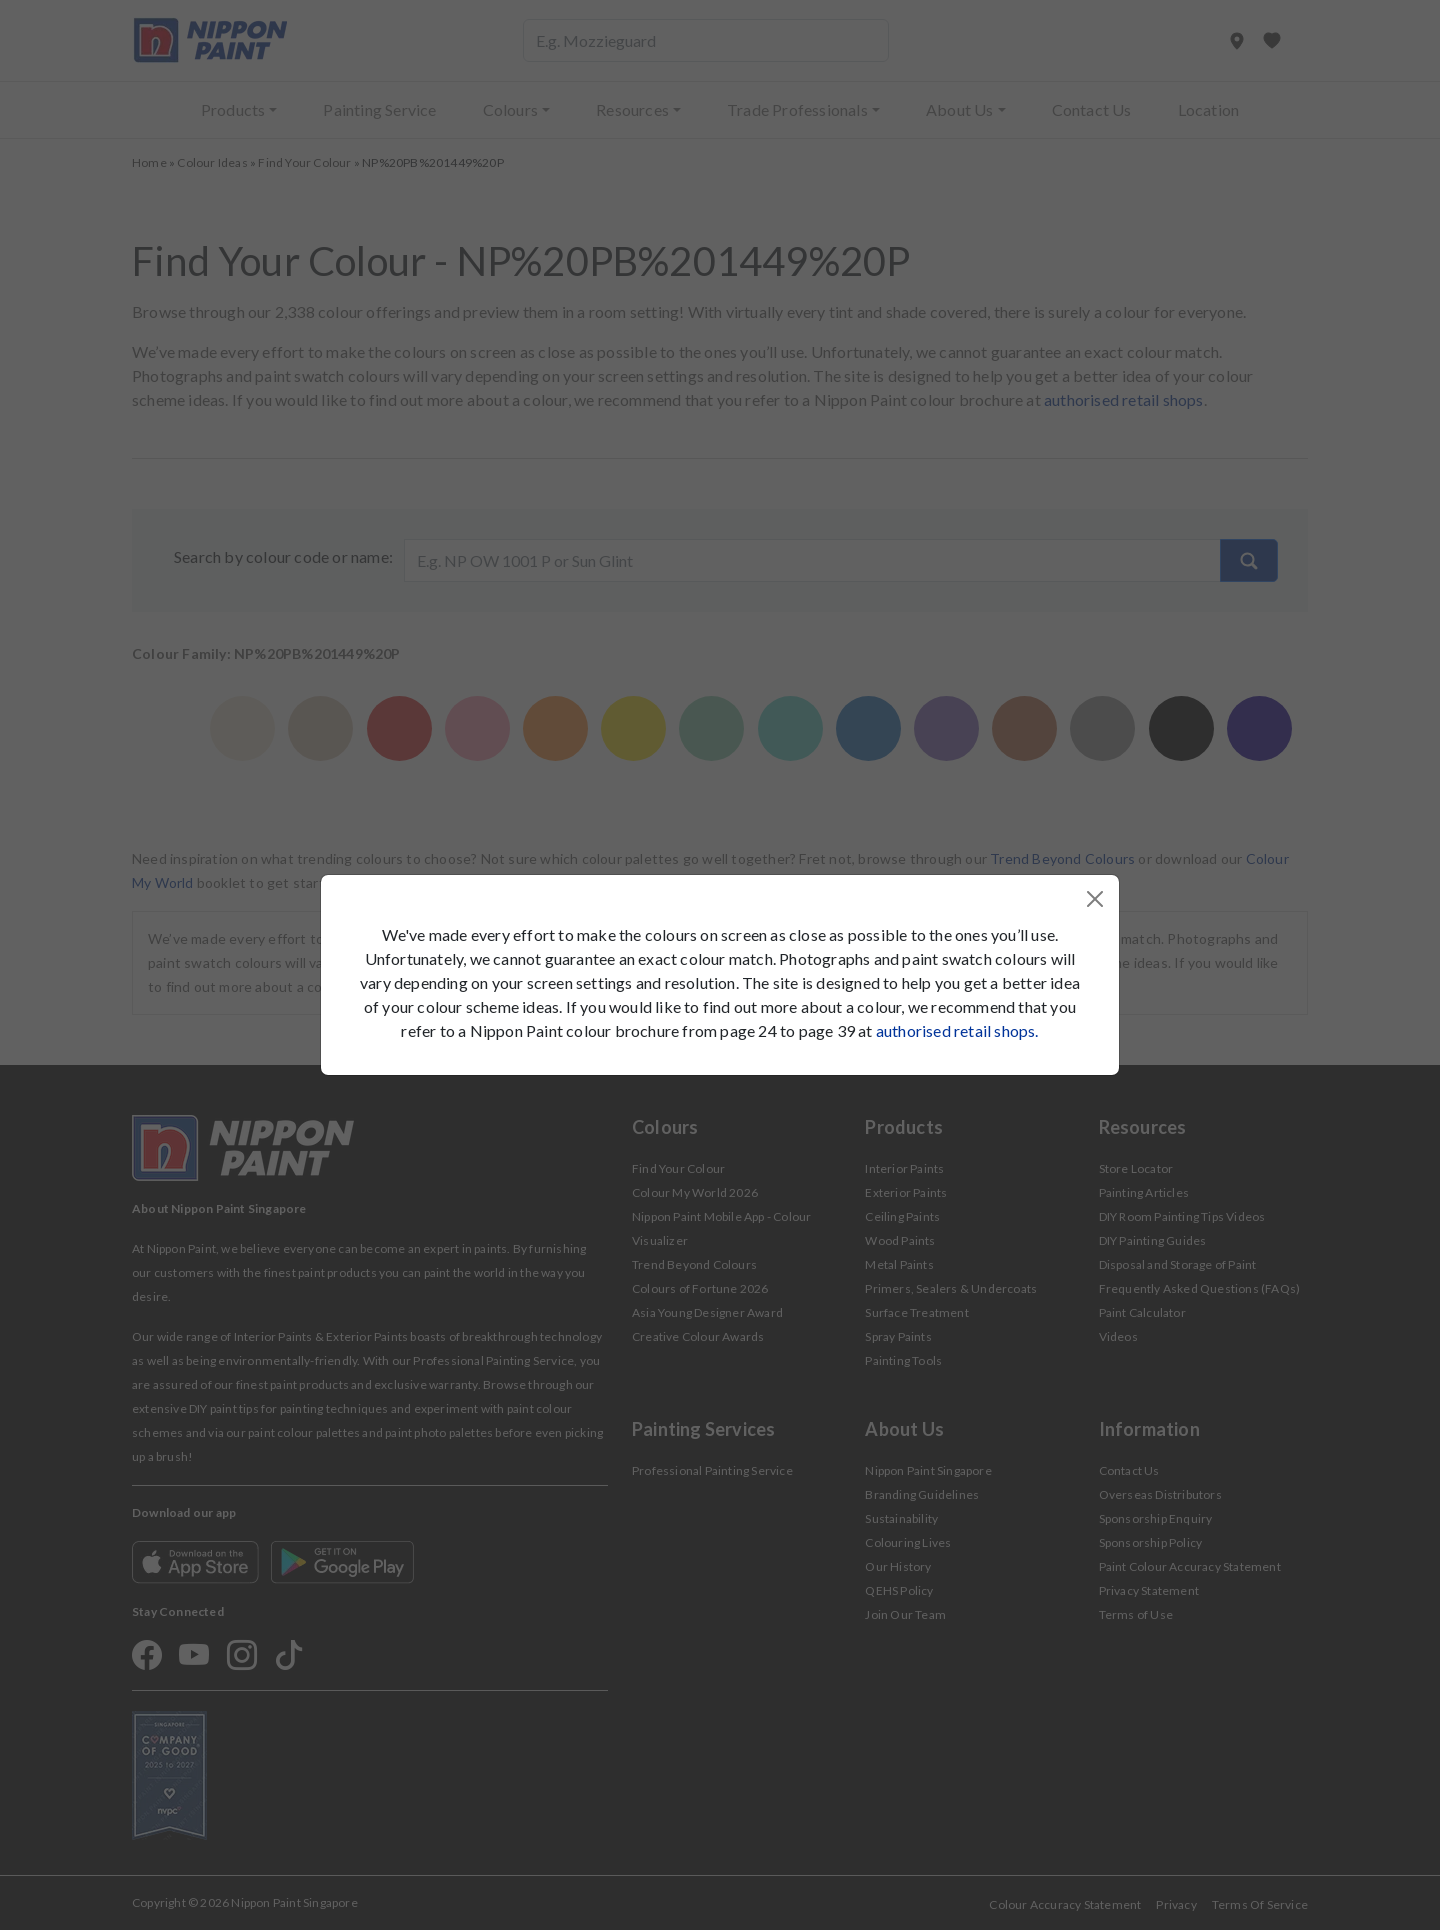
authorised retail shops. (957, 1030)
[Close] (1095, 899)
